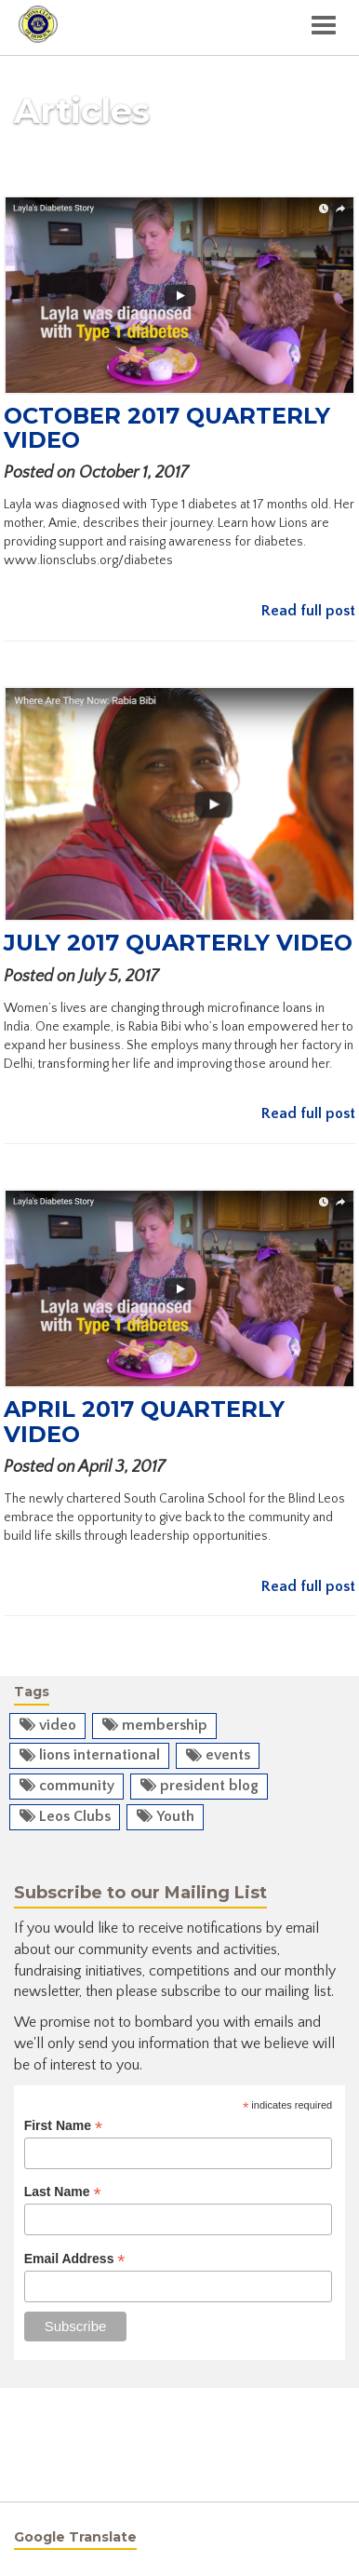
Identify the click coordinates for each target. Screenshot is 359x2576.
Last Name (62, 2192)
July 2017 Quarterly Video (178, 942)
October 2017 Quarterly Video (167, 427)
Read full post (308, 610)
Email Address (75, 2259)
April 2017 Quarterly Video (144, 1421)
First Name (63, 2126)
